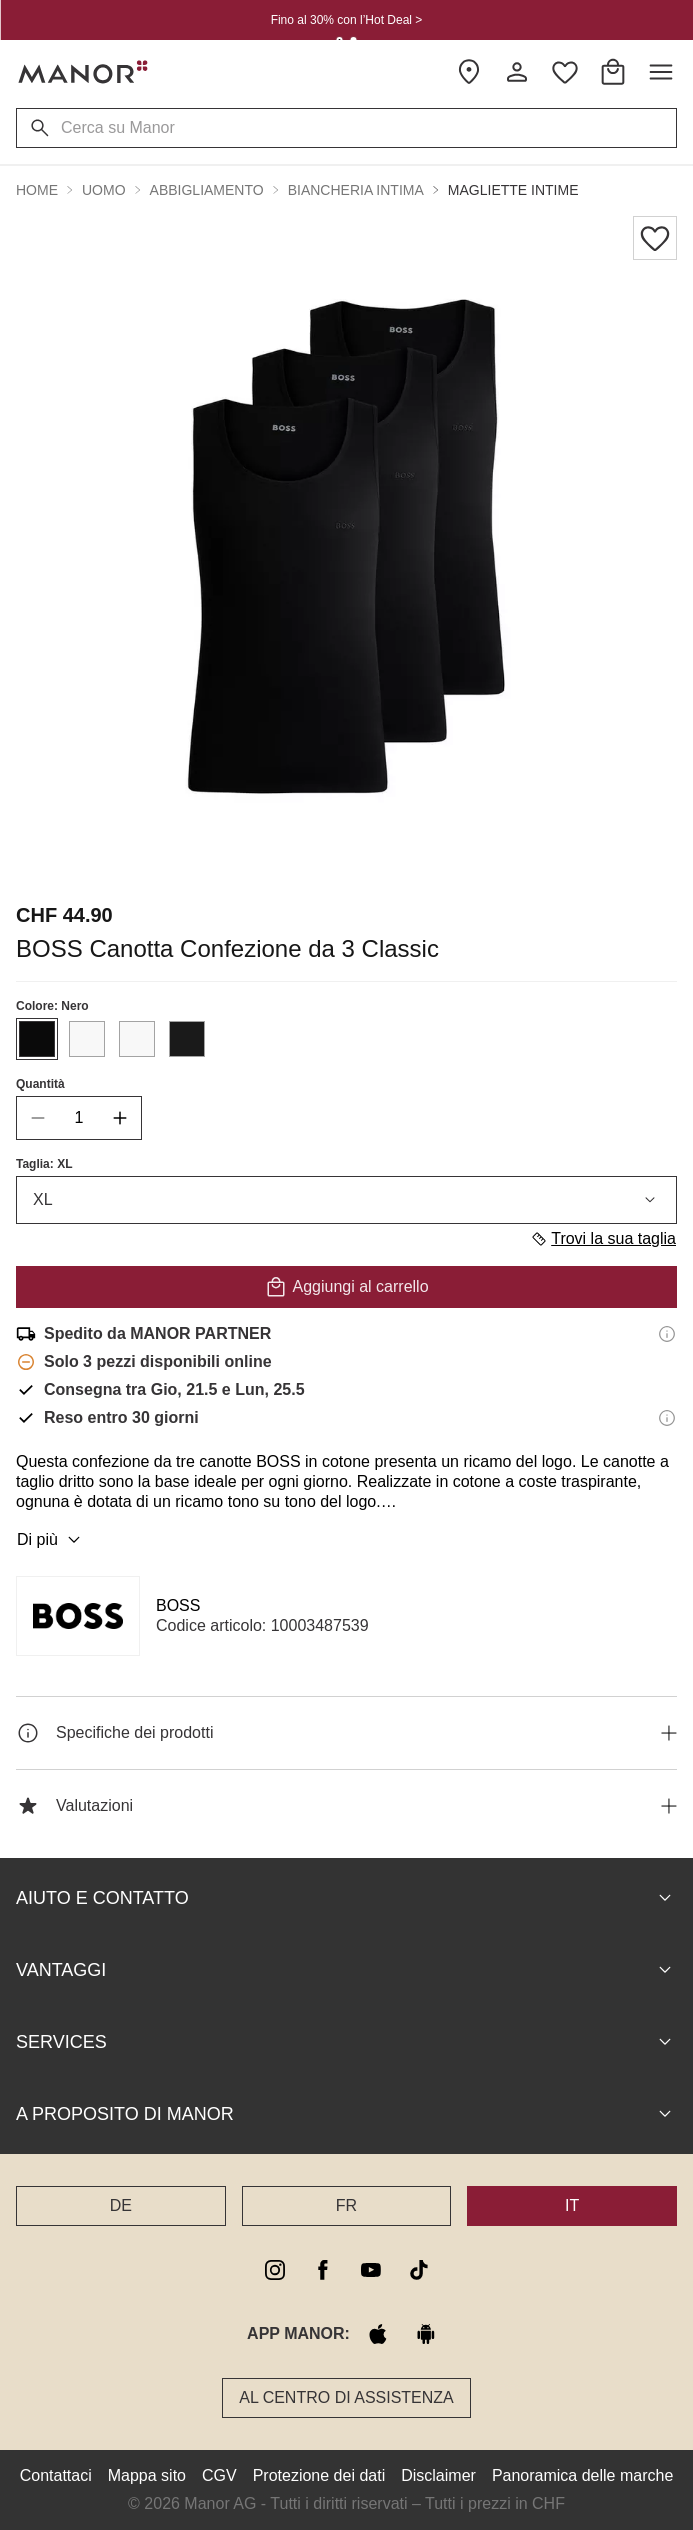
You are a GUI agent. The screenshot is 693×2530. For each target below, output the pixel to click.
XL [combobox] (346, 1200)
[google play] (426, 2334)
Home (37, 190)
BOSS (178, 1605)
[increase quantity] (120, 1118)
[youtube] (371, 2270)
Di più (51, 1540)
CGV (219, 2475)
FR (346, 2205)
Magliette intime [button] (513, 190)
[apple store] (378, 2334)
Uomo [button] (104, 190)
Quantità (40, 1084)
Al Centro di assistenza (346, 2397)
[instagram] (275, 2270)
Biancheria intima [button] (356, 190)
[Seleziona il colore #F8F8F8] (87, 1039)
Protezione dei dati (319, 2475)
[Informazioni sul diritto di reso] (667, 1418)
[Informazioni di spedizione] (667, 1334)
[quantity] (79, 1118)
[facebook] (323, 2270)
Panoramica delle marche (582, 2475)
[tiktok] (419, 2270)
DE (121, 2205)
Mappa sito (147, 2475)
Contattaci (56, 2475)
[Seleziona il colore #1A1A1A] (187, 1039)
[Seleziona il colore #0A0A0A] (37, 1039)
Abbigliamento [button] (207, 190)
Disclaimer (438, 2475)
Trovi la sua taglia (603, 1239)
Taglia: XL (44, 1164)
